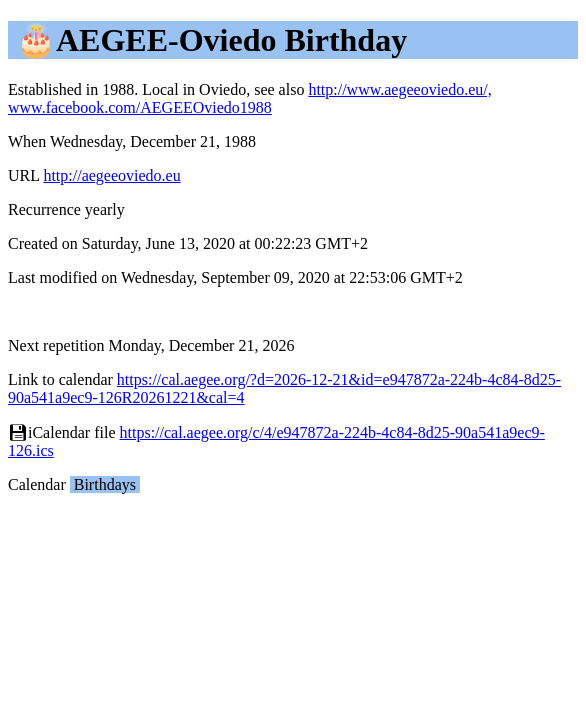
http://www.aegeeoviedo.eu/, (399, 89)
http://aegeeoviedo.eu (111, 175)
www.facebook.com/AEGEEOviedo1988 (140, 107)
